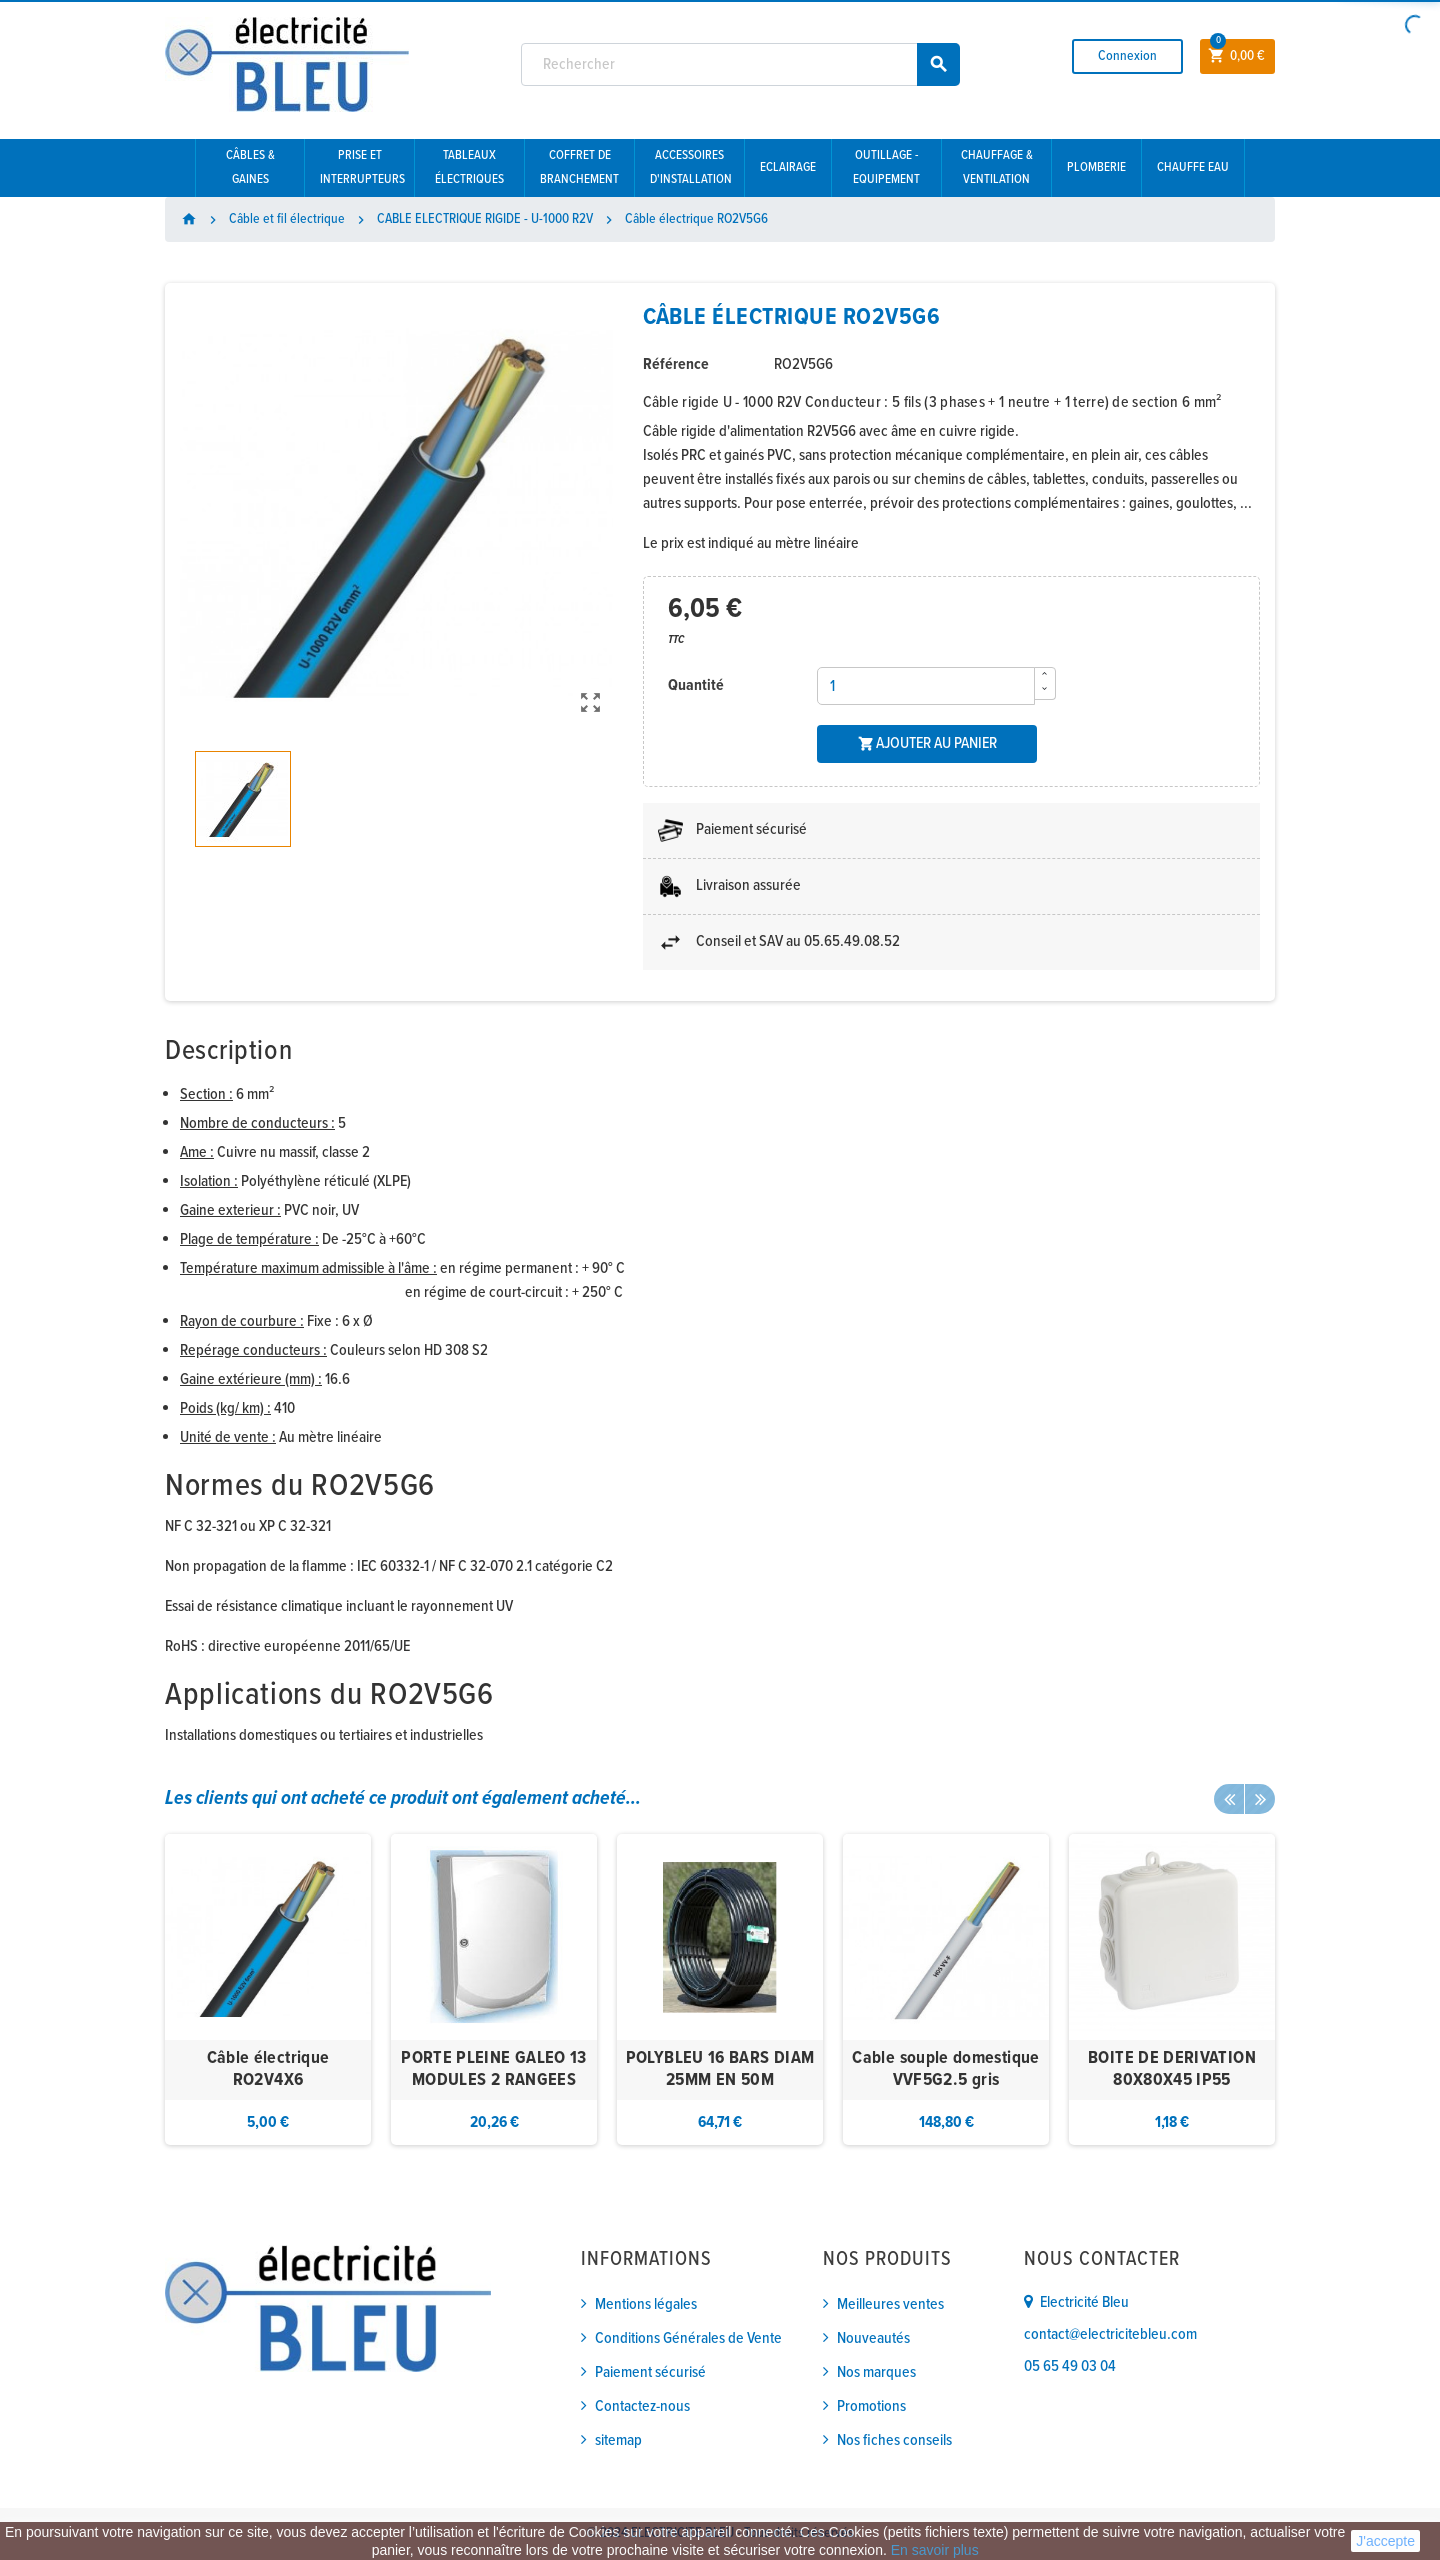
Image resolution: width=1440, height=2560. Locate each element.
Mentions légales (646, 2304)
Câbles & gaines (250, 167)
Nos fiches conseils (894, 2440)
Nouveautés (873, 2338)
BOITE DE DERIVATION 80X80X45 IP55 (1172, 2069)
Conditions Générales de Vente (688, 2338)
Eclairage (788, 167)
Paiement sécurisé (650, 2372)
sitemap (618, 2440)
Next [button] (1260, 1799)
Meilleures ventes (890, 2304)
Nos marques (876, 2372)
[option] (268, 1989)
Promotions (871, 2406)
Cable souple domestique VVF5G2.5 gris (945, 2069)
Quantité (696, 685)
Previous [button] (1229, 1799)
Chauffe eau (1193, 167)
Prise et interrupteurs (362, 167)
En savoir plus (935, 2550)
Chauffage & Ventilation (997, 167)
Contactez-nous (642, 2406)
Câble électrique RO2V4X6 (268, 2069)
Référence (676, 364)
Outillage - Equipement (886, 167)
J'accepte (1385, 2541)
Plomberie (1096, 167)
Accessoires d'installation (691, 167)
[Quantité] (926, 686)
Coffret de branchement (579, 167)
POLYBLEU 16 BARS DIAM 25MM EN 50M (720, 2069)
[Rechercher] (741, 64)
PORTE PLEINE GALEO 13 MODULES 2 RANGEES (494, 2069)
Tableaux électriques (469, 167)
